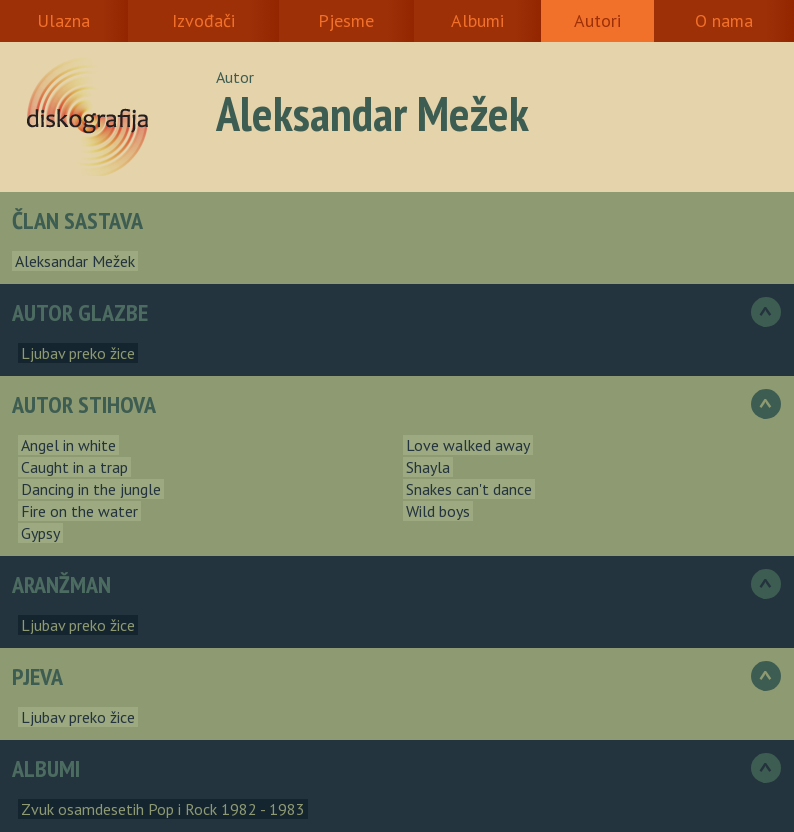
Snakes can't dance (469, 489)
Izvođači (203, 20)
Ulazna (63, 20)
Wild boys (438, 511)
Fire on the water (79, 511)
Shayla (428, 467)
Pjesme (346, 20)
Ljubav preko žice (78, 353)
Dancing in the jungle (91, 489)
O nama (724, 20)
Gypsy (40, 533)
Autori (597, 20)
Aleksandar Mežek (75, 261)
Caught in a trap (74, 467)
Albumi (477, 20)
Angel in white (68, 445)
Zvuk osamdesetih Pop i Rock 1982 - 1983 (163, 809)
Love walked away (468, 445)
